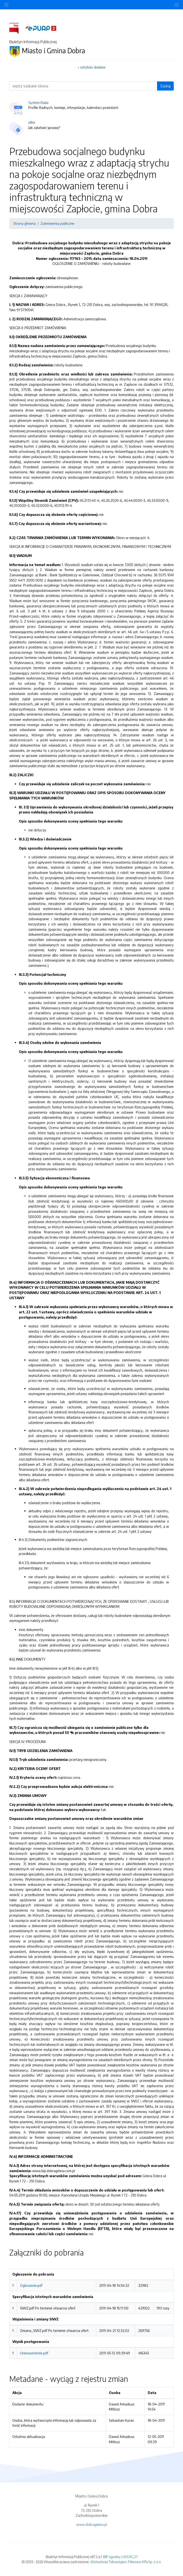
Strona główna (24, 223)
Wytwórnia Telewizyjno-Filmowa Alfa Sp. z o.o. (126, 2562)
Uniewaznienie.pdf (34, 2353)
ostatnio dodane (92, 67)
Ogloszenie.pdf (31, 2285)
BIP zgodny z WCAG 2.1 (120, 2557)
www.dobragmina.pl (91, 2524)
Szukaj (165, 86)
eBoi (31, 122)
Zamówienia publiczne (57, 223)
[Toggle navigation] (176, 4)
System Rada (38, 102)
